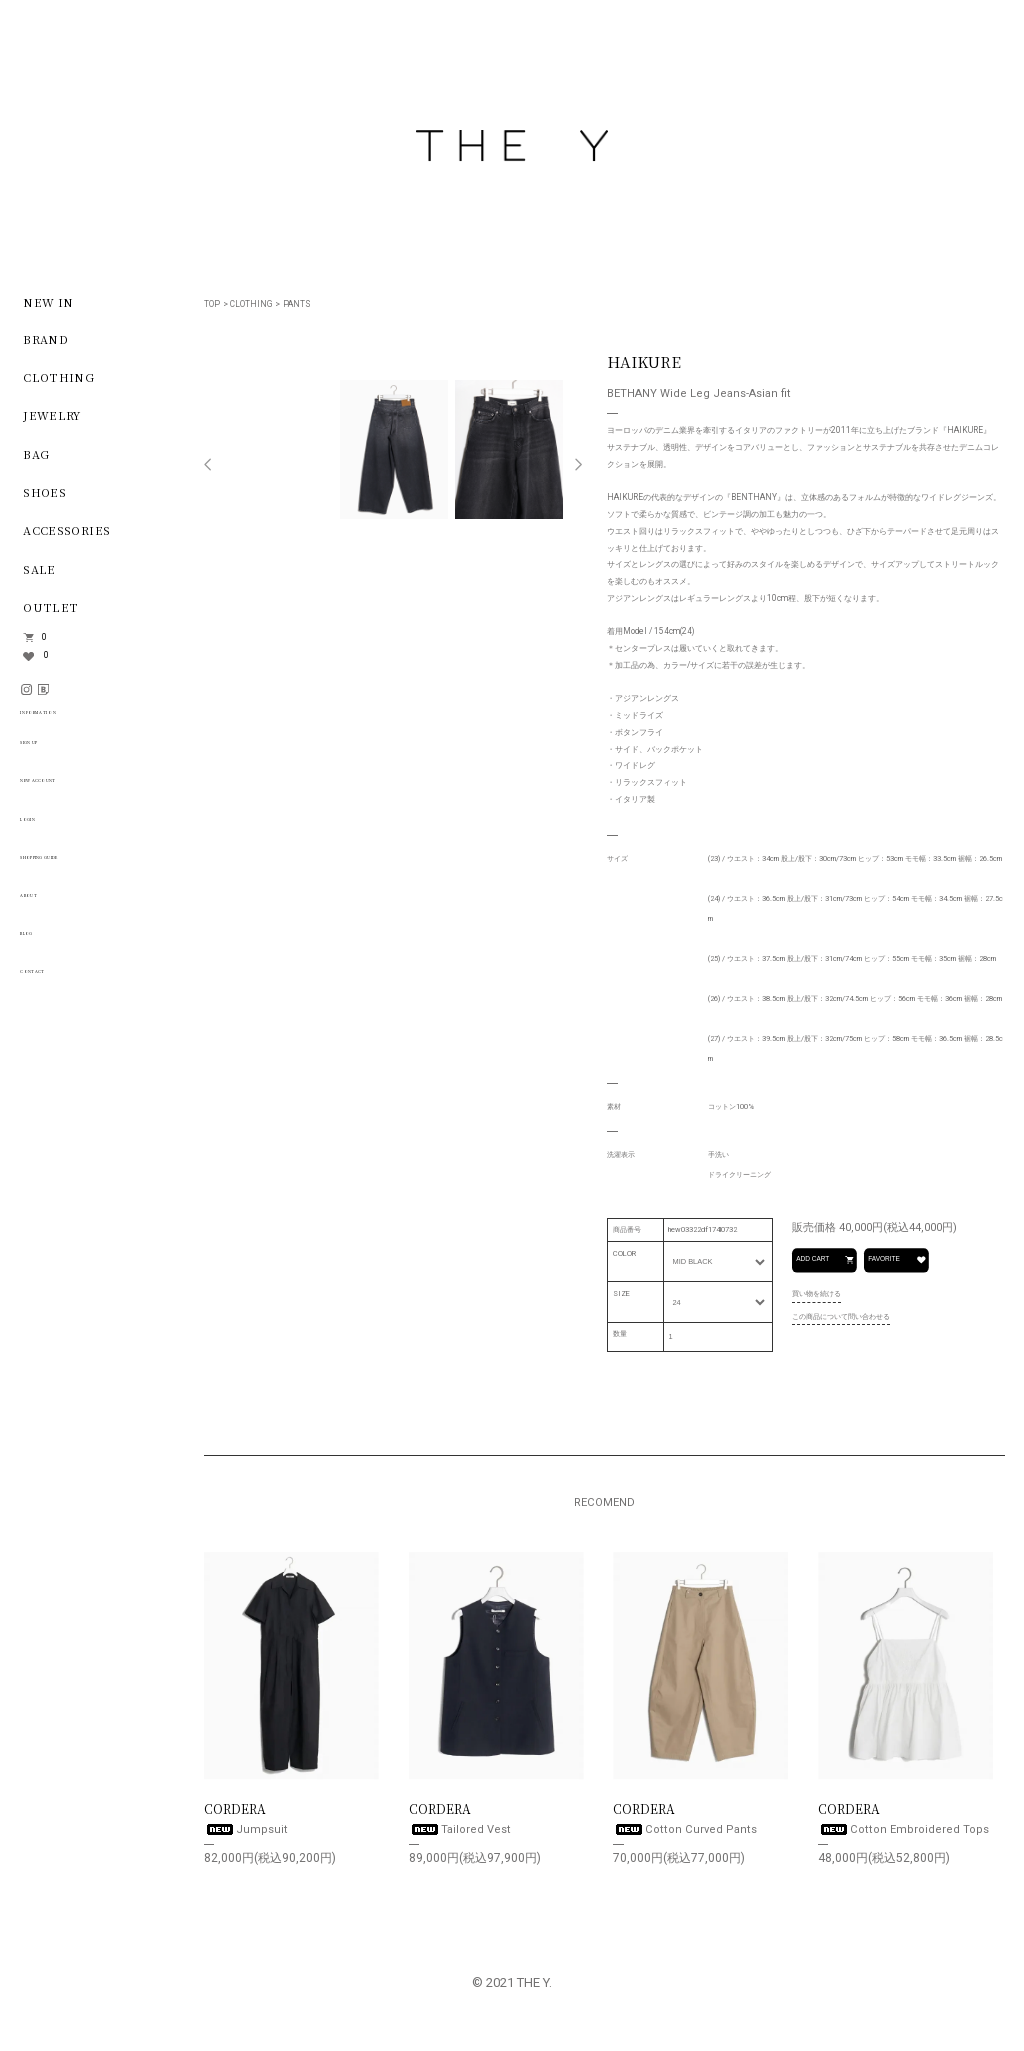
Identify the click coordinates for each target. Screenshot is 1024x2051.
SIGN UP (52, 752)
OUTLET (50, 606)
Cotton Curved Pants (685, 1829)
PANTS (297, 304)
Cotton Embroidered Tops (903, 1829)
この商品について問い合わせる (841, 1315)
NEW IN (48, 301)
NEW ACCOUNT (75, 790)
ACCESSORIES (66, 530)
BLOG (42, 942)
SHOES (44, 492)
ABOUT (47, 904)
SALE (39, 568)
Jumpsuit (246, 1829)
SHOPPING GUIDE (84, 866)
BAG (36, 454)
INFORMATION (79, 718)
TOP (212, 304)
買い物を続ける (816, 1293)
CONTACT (56, 981)
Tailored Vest (460, 1829)
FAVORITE (898, 1259)
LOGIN (46, 828)
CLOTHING (251, 304)
